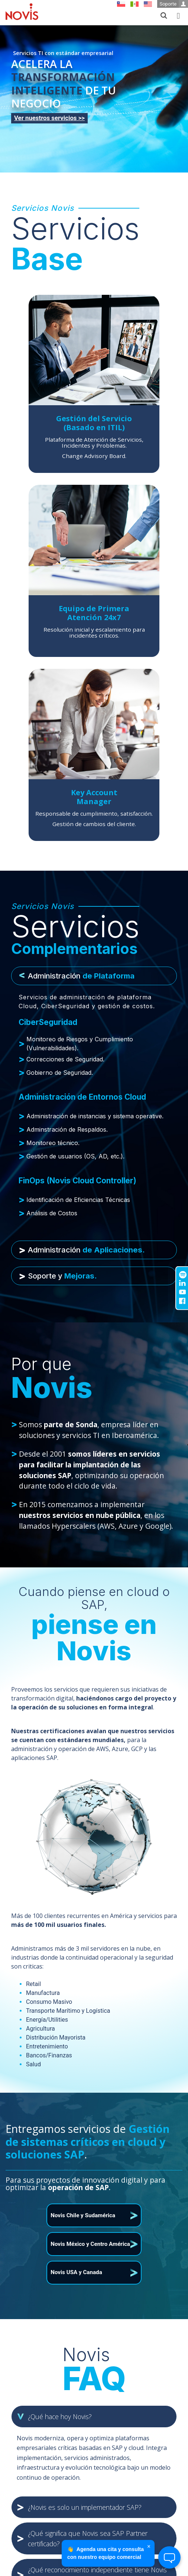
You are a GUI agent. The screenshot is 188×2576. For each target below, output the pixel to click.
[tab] (94, 976)
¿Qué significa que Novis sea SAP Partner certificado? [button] (88, 2538)
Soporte (173, 4)
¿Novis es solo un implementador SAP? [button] (85, 2507)
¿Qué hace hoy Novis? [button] (60, 2416)
